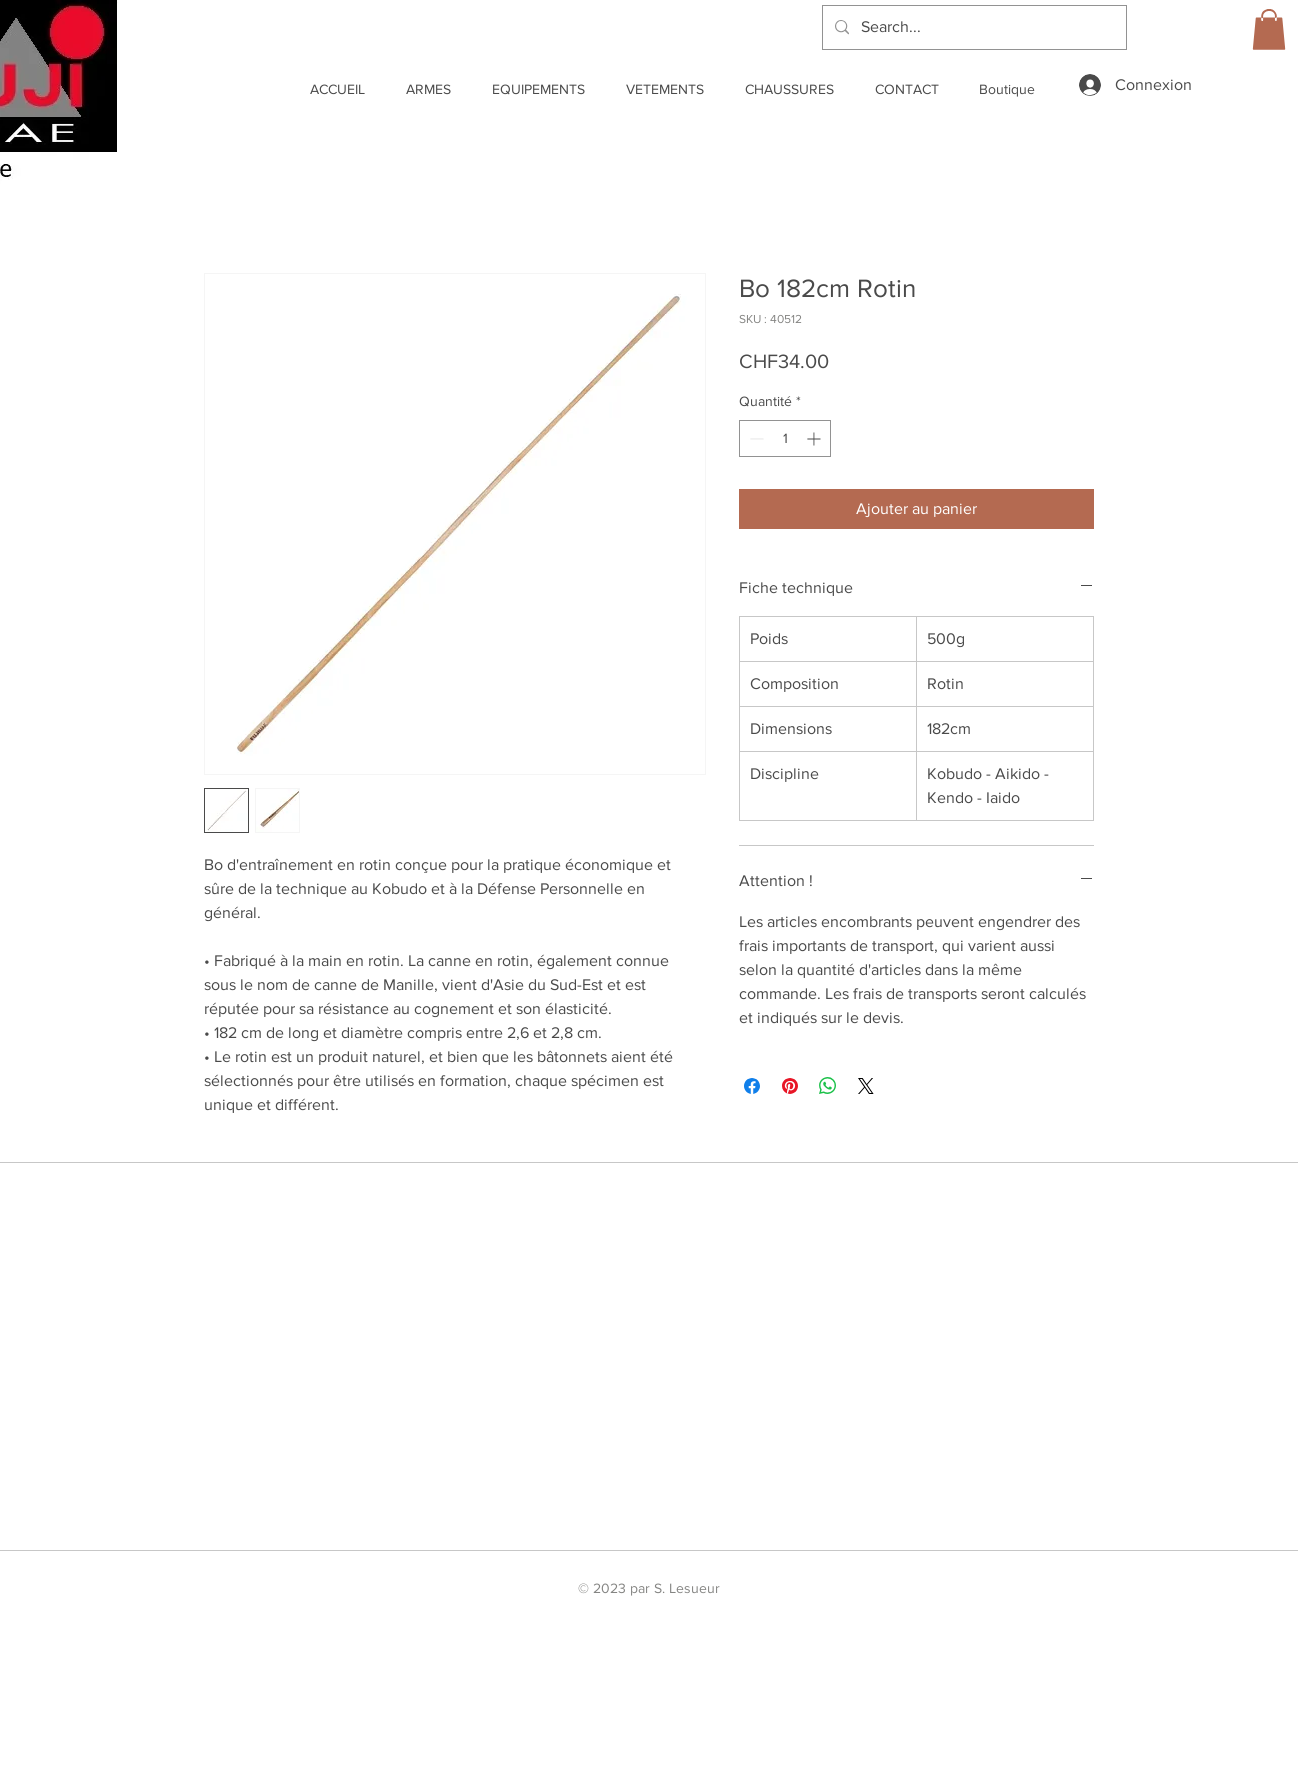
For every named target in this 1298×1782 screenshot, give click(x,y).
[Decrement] (754, 438)
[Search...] (972, 27)
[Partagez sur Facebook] (752, 1086)
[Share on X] (866, 1086)
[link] (1269, 29)
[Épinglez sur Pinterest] (790, 1086)
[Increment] (815, 438)
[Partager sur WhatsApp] (828, 1086)
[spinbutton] (785, 438)
